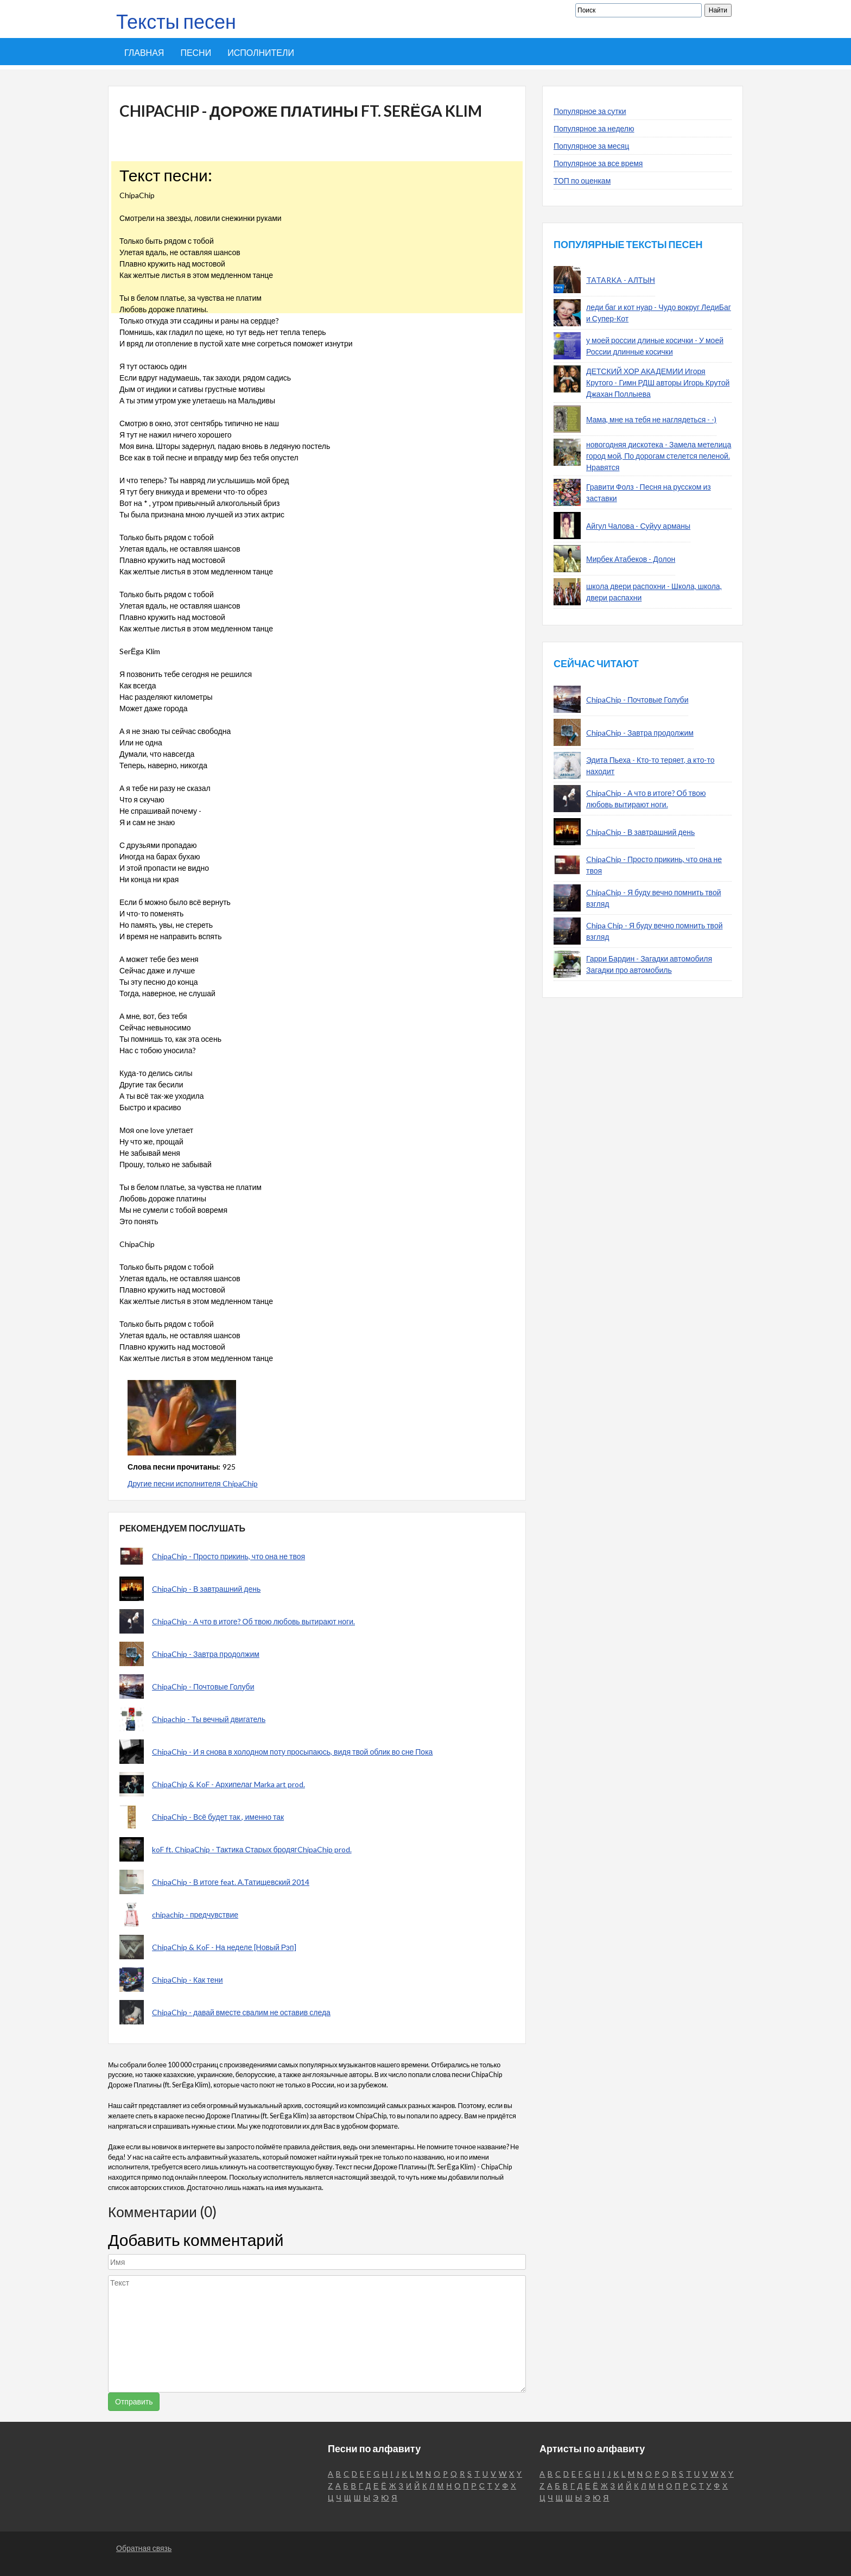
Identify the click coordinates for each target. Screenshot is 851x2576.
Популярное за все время (598, 163)
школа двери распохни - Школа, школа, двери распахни (654, 591)
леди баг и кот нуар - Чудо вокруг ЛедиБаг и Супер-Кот (658, 312)
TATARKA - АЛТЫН (620, 279)
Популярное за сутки (590, 111)
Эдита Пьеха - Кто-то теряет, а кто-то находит (650, 765)
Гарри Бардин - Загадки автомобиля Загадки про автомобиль (649, 964)
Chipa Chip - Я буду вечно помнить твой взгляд (654, 931)
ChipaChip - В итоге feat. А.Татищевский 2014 (230, 1882)
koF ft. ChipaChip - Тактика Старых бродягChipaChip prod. (252, 1849)
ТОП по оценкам (582, 180)
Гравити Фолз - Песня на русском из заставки (648, 492)
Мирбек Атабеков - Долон (630, 559)
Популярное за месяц (591, 145)
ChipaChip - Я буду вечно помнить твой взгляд (653, 898)
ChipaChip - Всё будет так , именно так (218, 1816)
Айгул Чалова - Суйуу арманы (638, 525)
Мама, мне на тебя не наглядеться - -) (651, 419)
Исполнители (260, 52)
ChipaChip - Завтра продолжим (205, 1654)
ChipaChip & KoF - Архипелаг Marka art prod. (228, 1784)
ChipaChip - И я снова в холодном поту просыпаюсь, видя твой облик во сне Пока (292, 1751)
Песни (195, 52)
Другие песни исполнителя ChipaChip (193, 1483)
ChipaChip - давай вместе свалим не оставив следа (241, 2012)
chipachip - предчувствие (195, 1914)
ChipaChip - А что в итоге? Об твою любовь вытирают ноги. (253, 1621)
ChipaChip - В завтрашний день (206, 1588)
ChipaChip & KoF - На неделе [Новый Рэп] (224, 1947)
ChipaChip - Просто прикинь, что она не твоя (228, 1556)
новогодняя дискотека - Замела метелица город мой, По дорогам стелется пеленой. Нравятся (658, 456)
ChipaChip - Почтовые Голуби (203, 1686)
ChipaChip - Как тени (187, 1979)
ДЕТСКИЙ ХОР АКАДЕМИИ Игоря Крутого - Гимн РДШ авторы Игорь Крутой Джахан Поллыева (657, 382)
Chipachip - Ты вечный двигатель (208, 1719)
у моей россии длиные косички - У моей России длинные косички (654, 346)
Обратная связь (144, 2548)
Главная (144, 52)
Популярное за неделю (594, 128)
